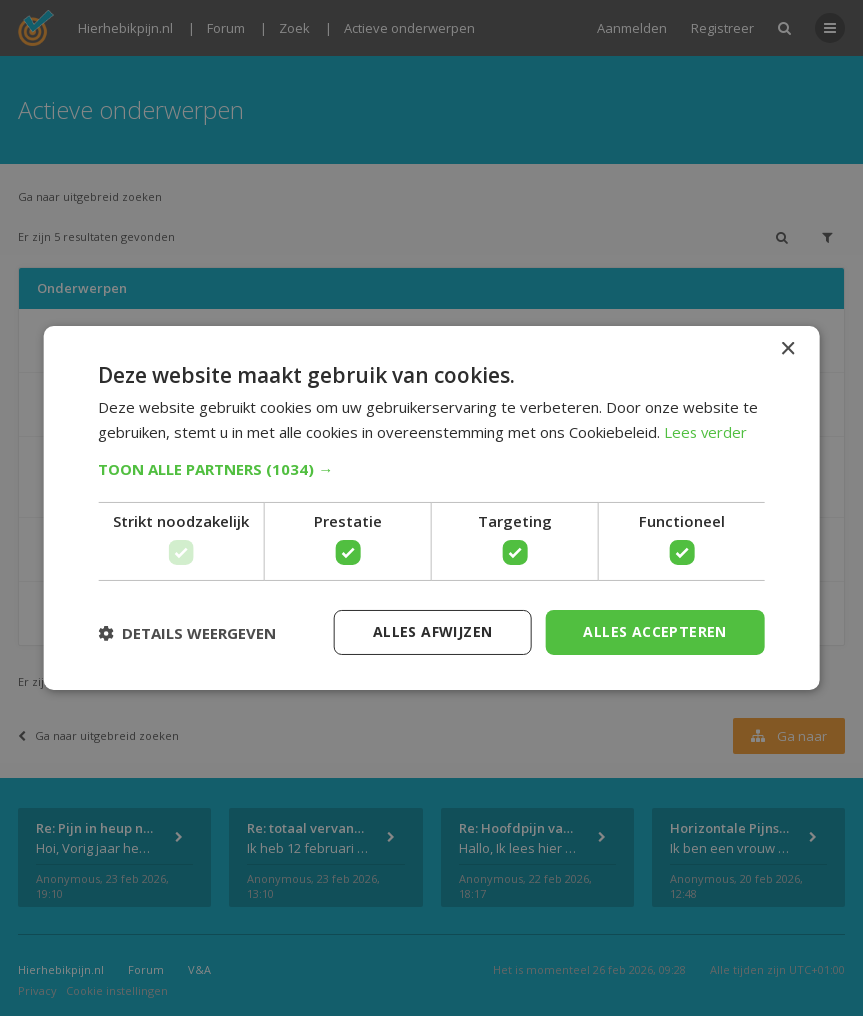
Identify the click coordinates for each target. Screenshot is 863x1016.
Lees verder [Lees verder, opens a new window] (706, 432)
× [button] (787, 349)
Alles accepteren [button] (654, 631)
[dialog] (431, 508)
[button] (431, 469)
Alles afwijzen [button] (433, 631)
